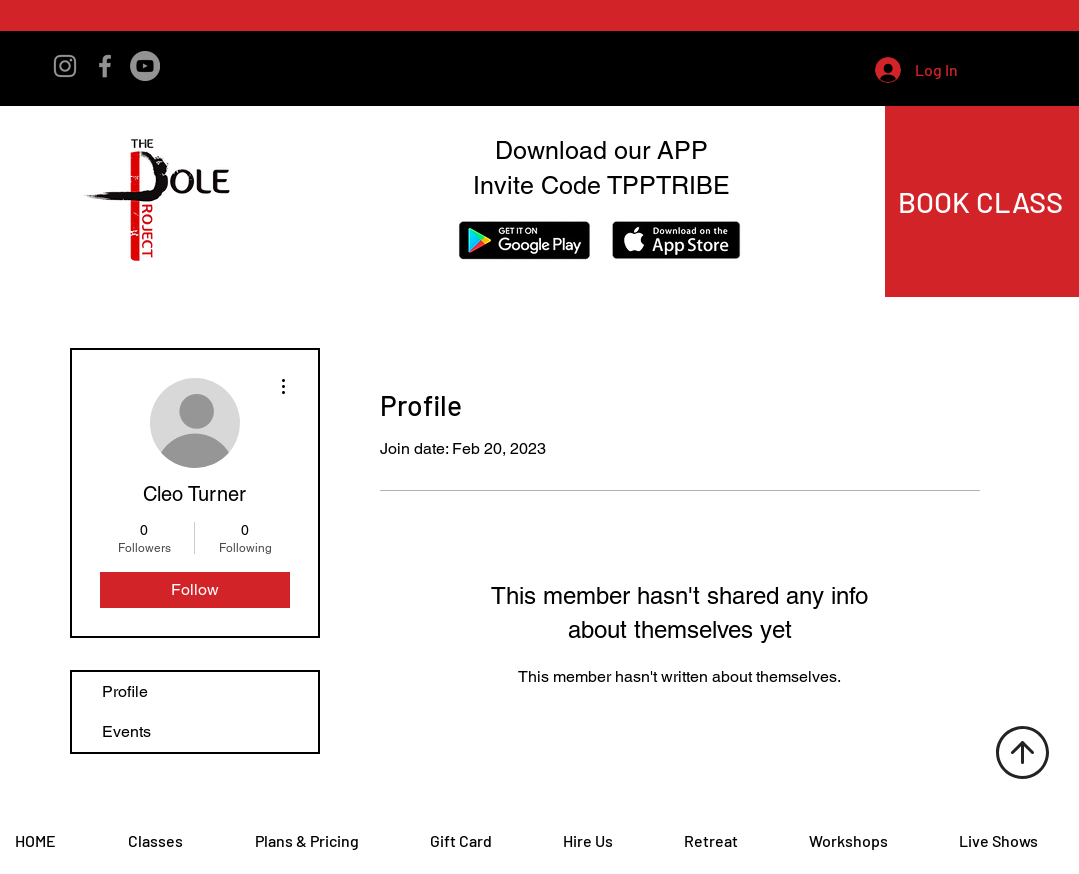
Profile (125, 691)
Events (126, 731)
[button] (1013, 69)
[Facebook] (105, 66)
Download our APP (601, 150)
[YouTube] (145, 66)
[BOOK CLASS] (982, 201)
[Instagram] (65, 66)
